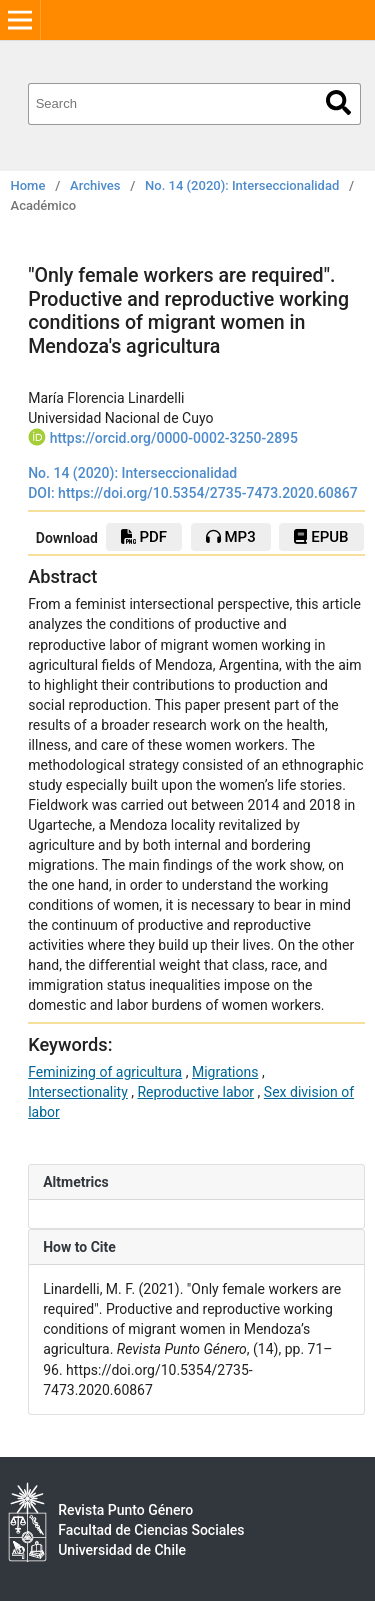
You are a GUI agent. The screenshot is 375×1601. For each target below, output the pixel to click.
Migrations (225, 1072)
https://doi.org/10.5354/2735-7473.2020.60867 (208, 493)
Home (28, 185)
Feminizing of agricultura (105, 1072)
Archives (95, 185)
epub (321, 537)
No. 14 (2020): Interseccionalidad (242, 185)
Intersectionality (78, 1092)
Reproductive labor (195, 1092)
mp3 (231, 537)
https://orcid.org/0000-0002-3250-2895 (174, 438)
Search (338, 102)
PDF (144, 537)
